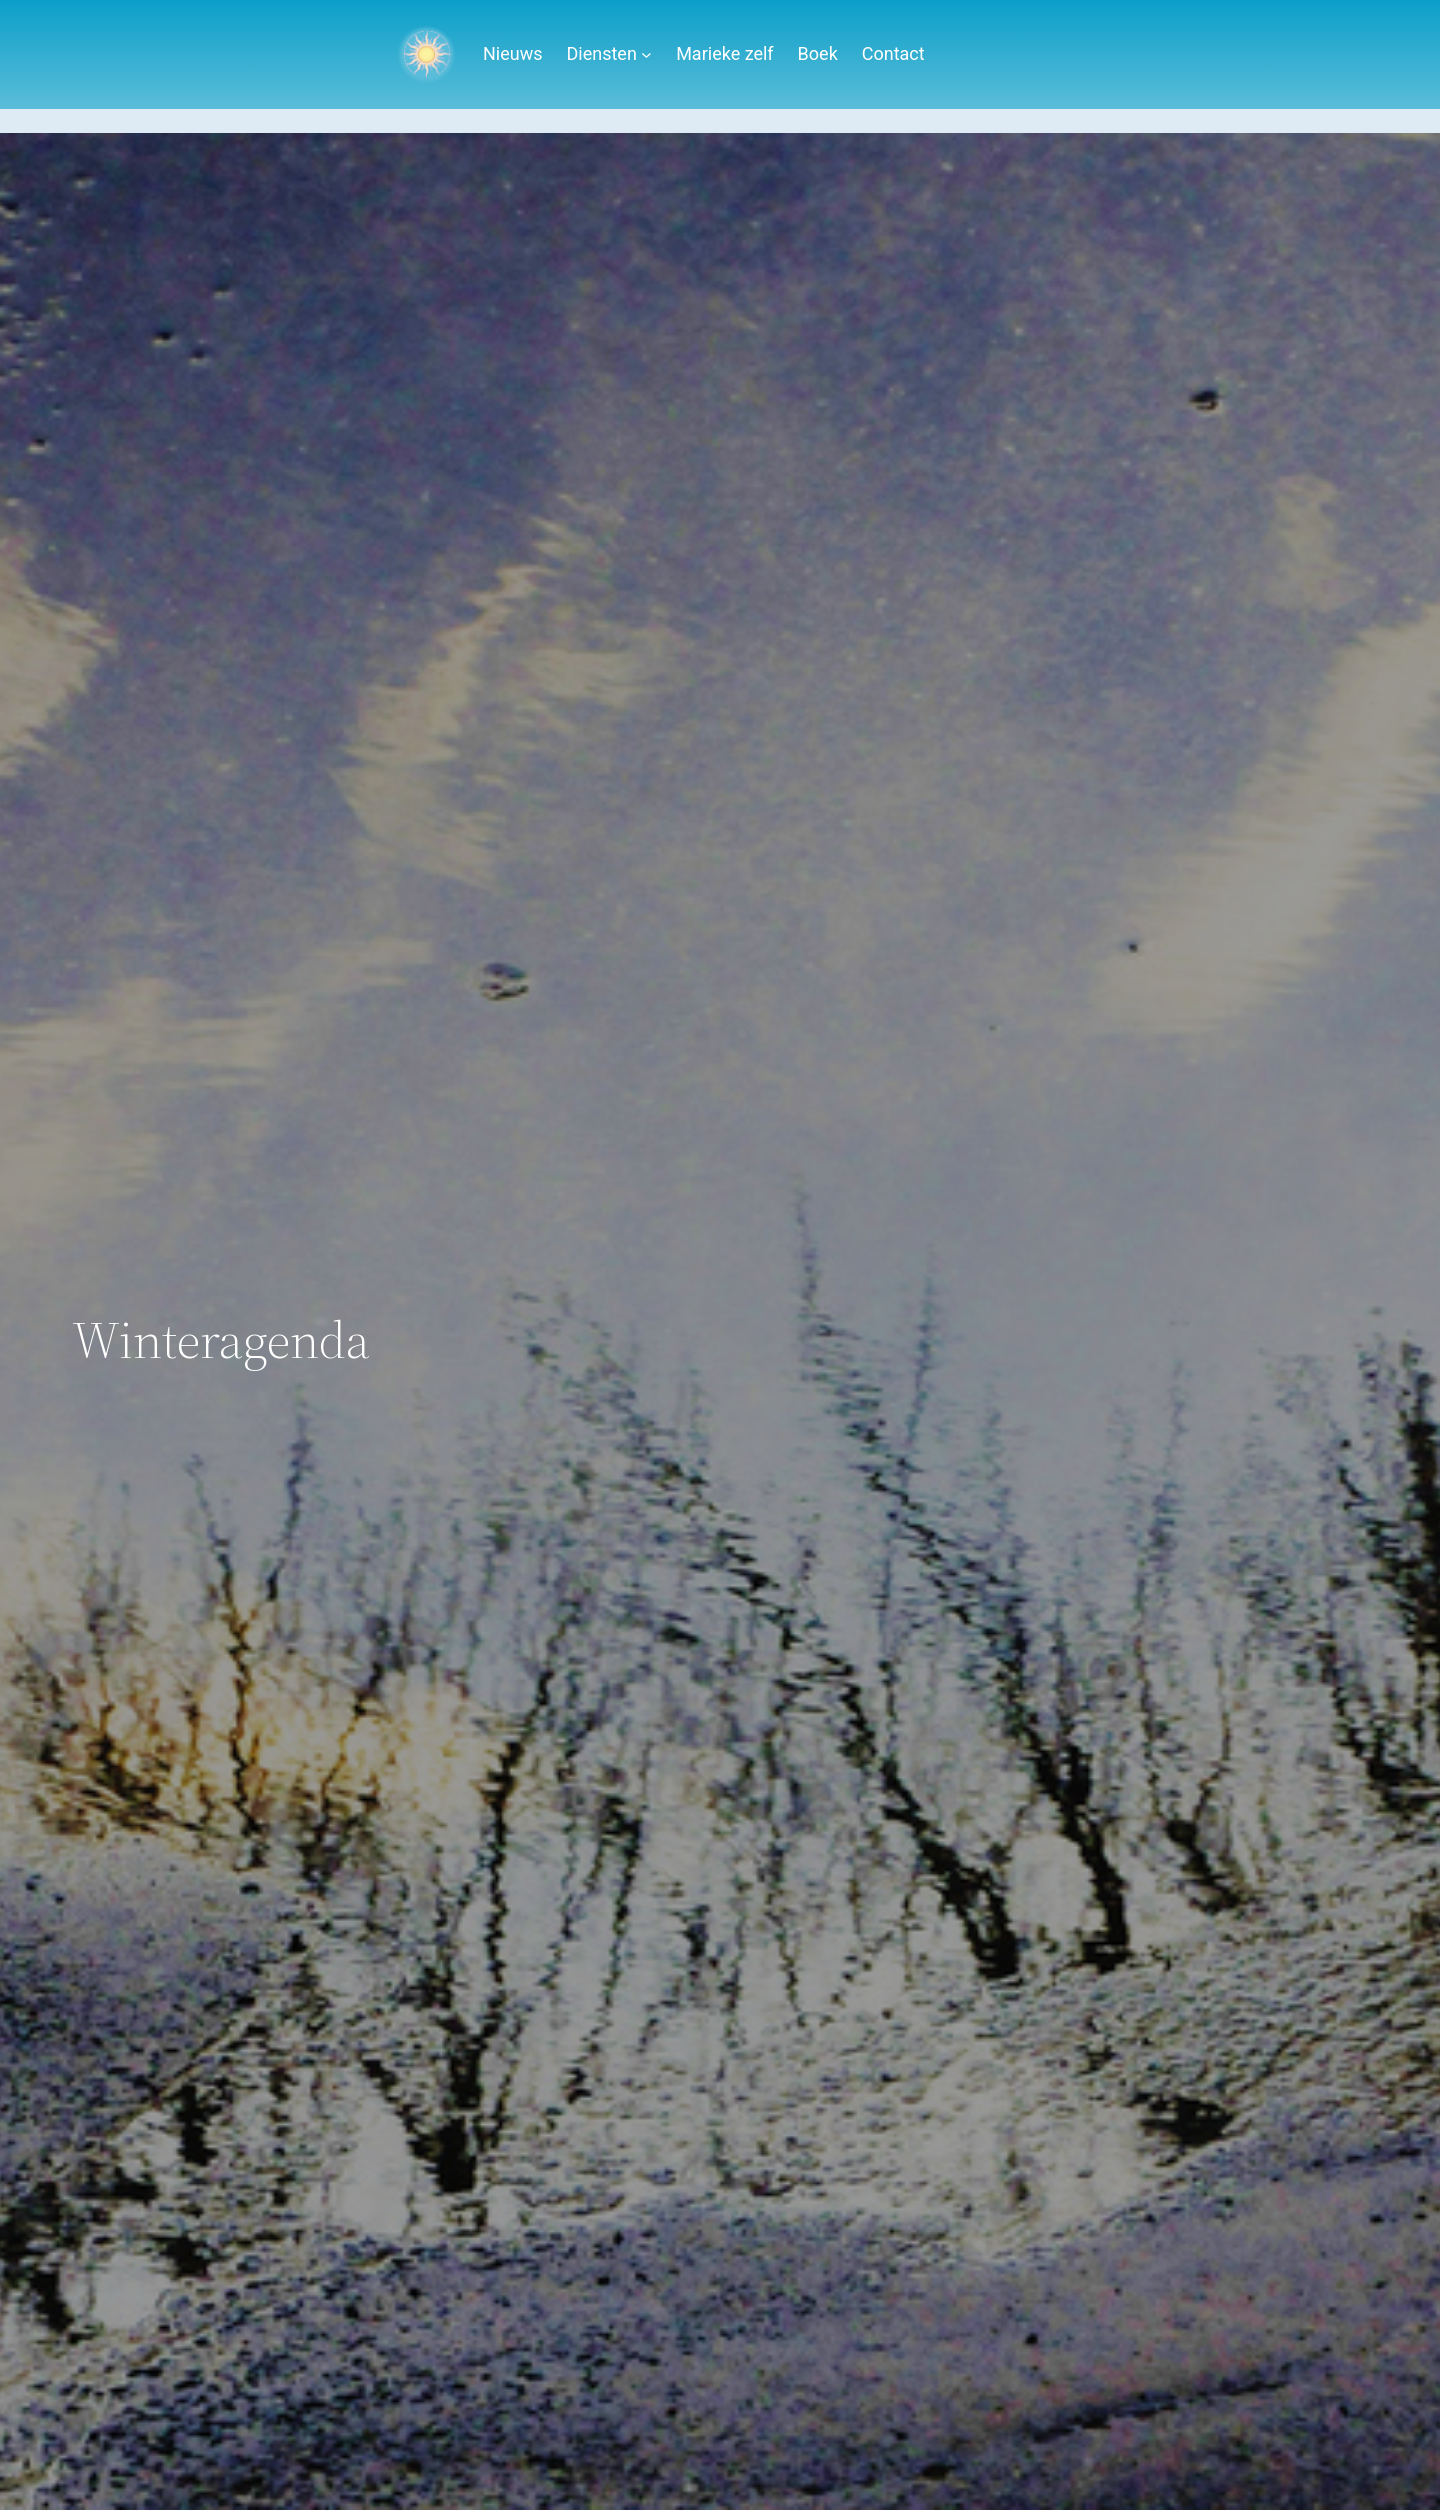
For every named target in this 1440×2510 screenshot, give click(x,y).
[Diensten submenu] (646, 54)
